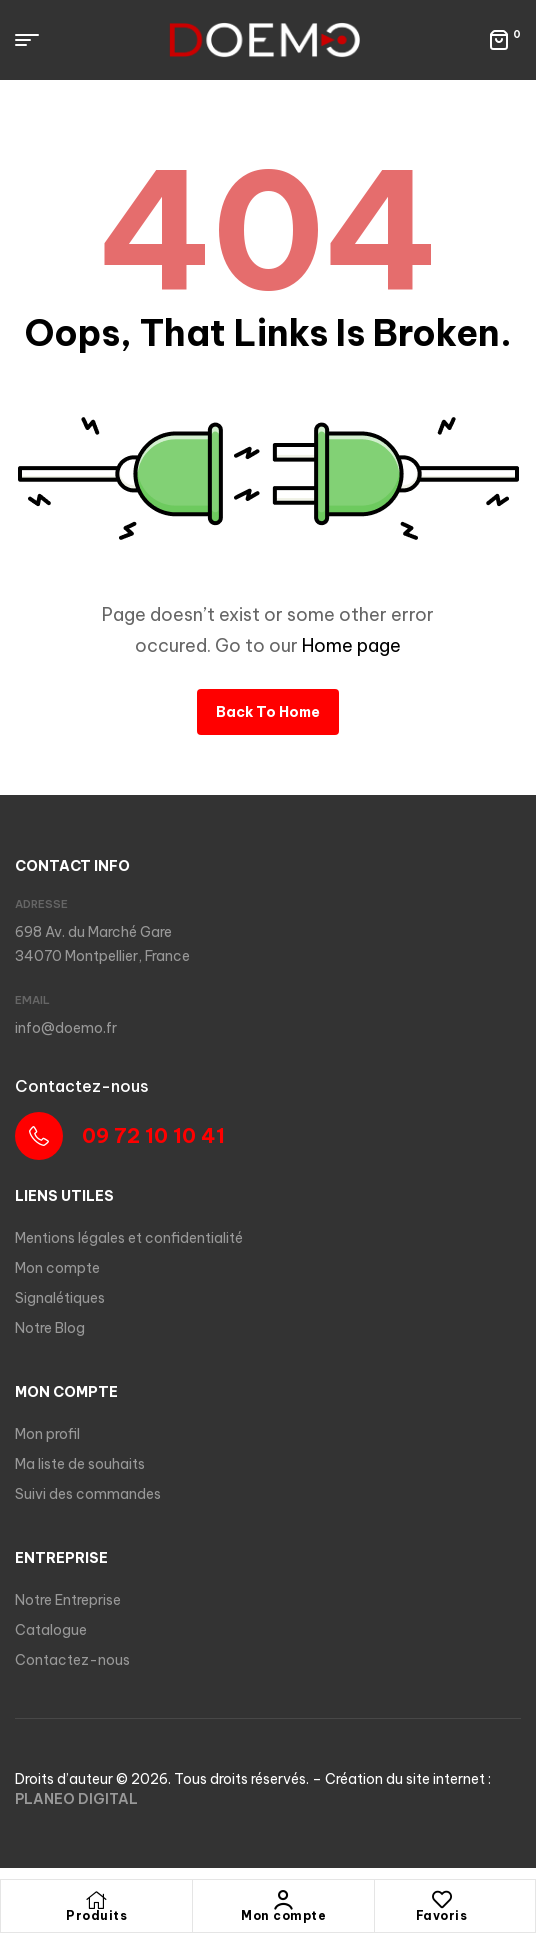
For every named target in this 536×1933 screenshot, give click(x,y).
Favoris (442, 1915)
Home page (351, 645)
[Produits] (97, 1900)
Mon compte (283, 1915)
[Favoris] (442, 1900)
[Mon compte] (284, 1900)
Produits (96, 1915)
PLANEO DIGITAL (76, 1799)
